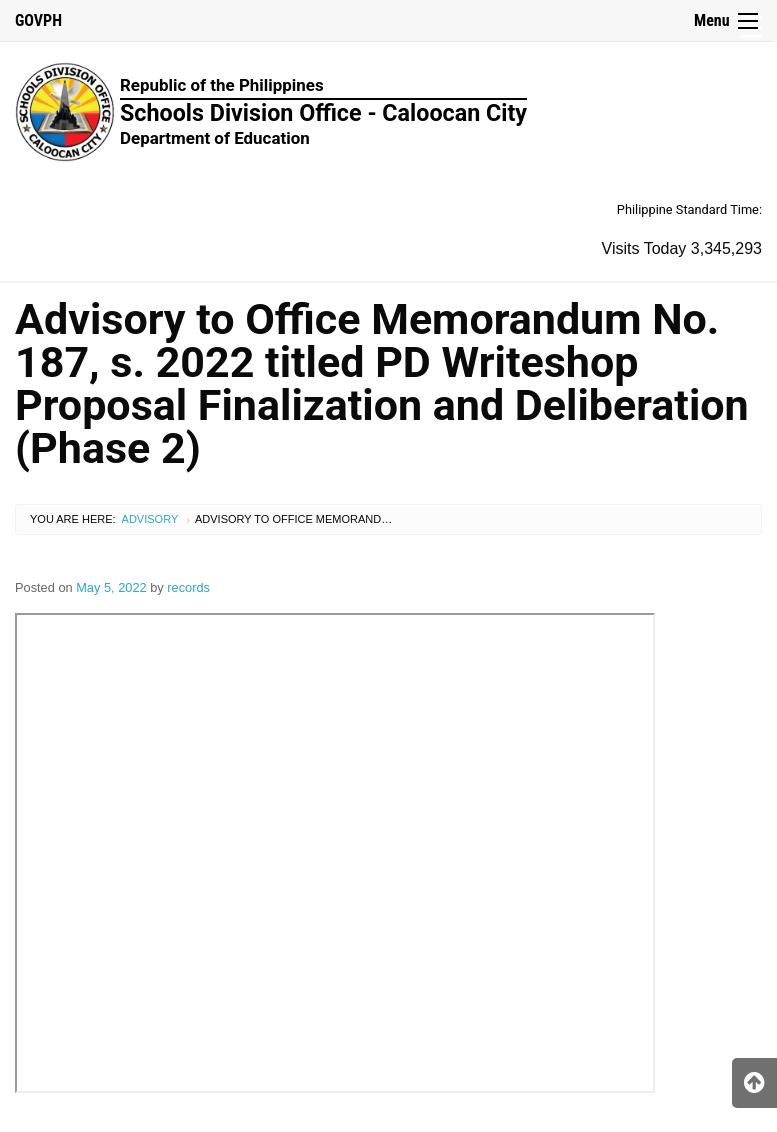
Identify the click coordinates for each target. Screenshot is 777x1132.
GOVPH (38, 20)
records (188, 587)
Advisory (150, 519)
